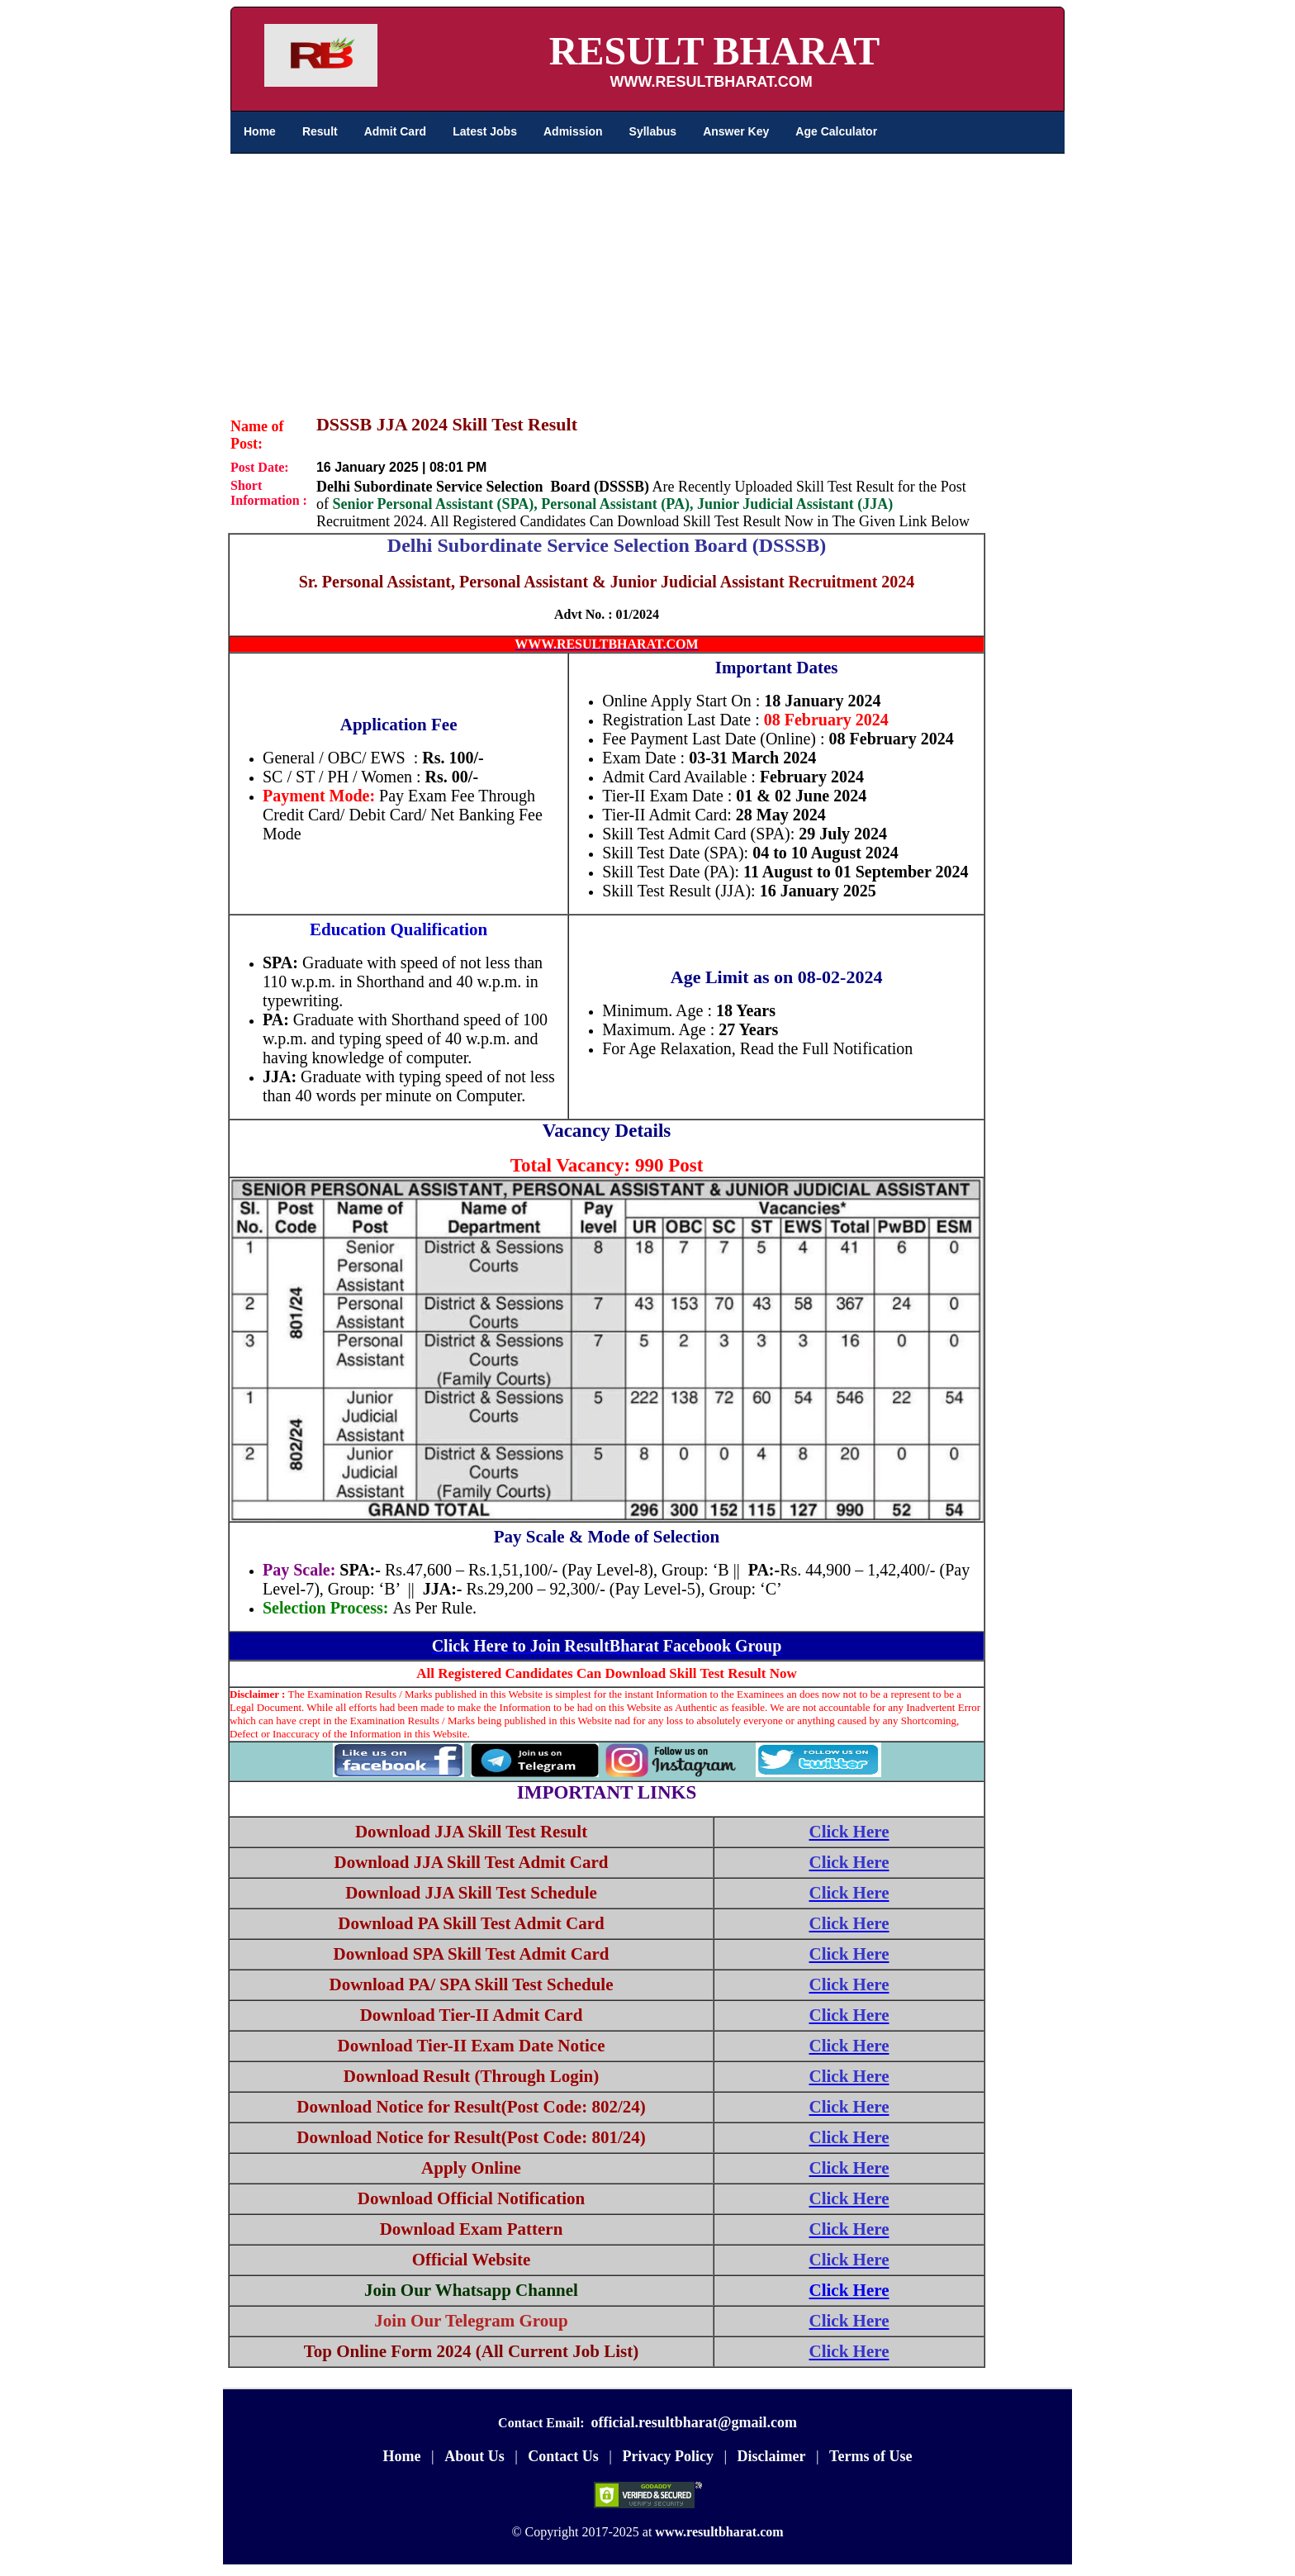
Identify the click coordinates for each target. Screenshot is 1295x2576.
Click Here (849, 2290)
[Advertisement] (647, 277)
